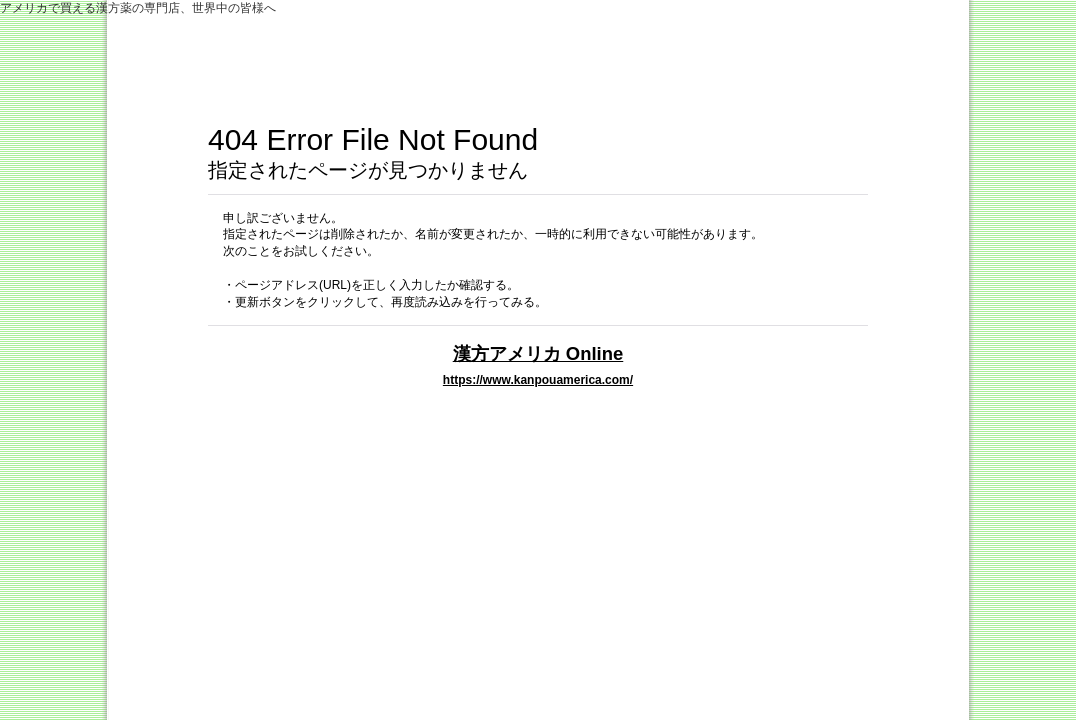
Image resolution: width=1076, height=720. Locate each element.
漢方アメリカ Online (538, 353)
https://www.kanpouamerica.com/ (538, 380)
